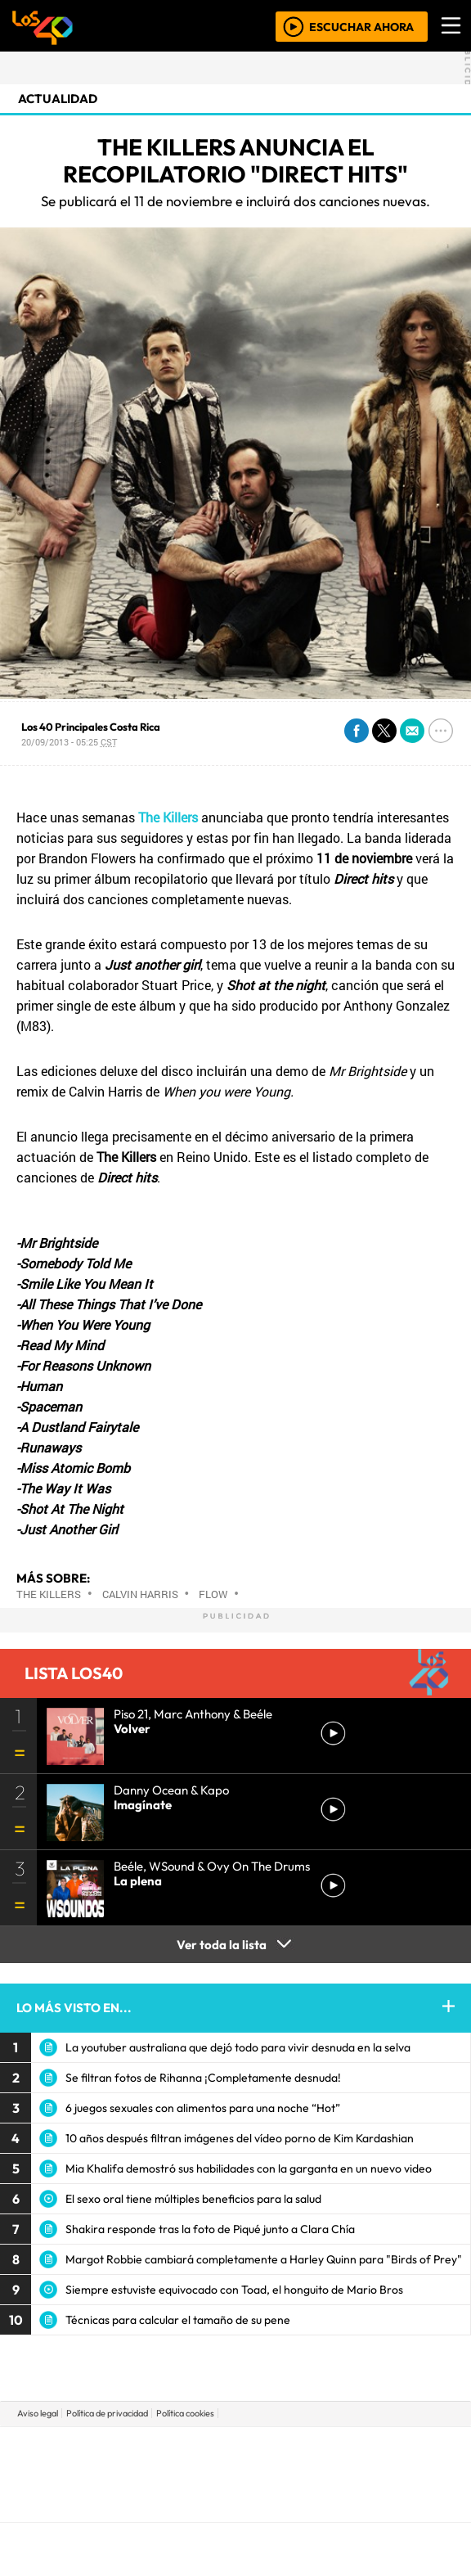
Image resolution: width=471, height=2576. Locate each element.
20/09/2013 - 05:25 (69, 742)
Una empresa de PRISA (235, 2462)
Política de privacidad (107, 2413)
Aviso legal (37, 2413)
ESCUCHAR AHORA (361, 26)
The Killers (48, 1594)
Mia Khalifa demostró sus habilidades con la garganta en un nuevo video (248, 2168)
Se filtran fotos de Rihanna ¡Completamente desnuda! (203, 2077)
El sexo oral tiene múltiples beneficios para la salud (193, 2198)
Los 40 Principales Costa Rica (90, 726)
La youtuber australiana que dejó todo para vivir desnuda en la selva (237, 2047)
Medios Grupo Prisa (235, 2502)
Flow (213, 1594)
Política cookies (185, 2413)
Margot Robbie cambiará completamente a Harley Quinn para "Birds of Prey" (263, 2259)
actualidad (57, 98)
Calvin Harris (140, 1594)
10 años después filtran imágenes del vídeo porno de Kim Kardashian (239, 2138)
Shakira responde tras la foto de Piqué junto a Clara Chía (210, 2229)
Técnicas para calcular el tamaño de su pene (177, 2320)
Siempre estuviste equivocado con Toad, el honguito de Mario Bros (234, 2289)
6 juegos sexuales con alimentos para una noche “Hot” (202, 2108)
